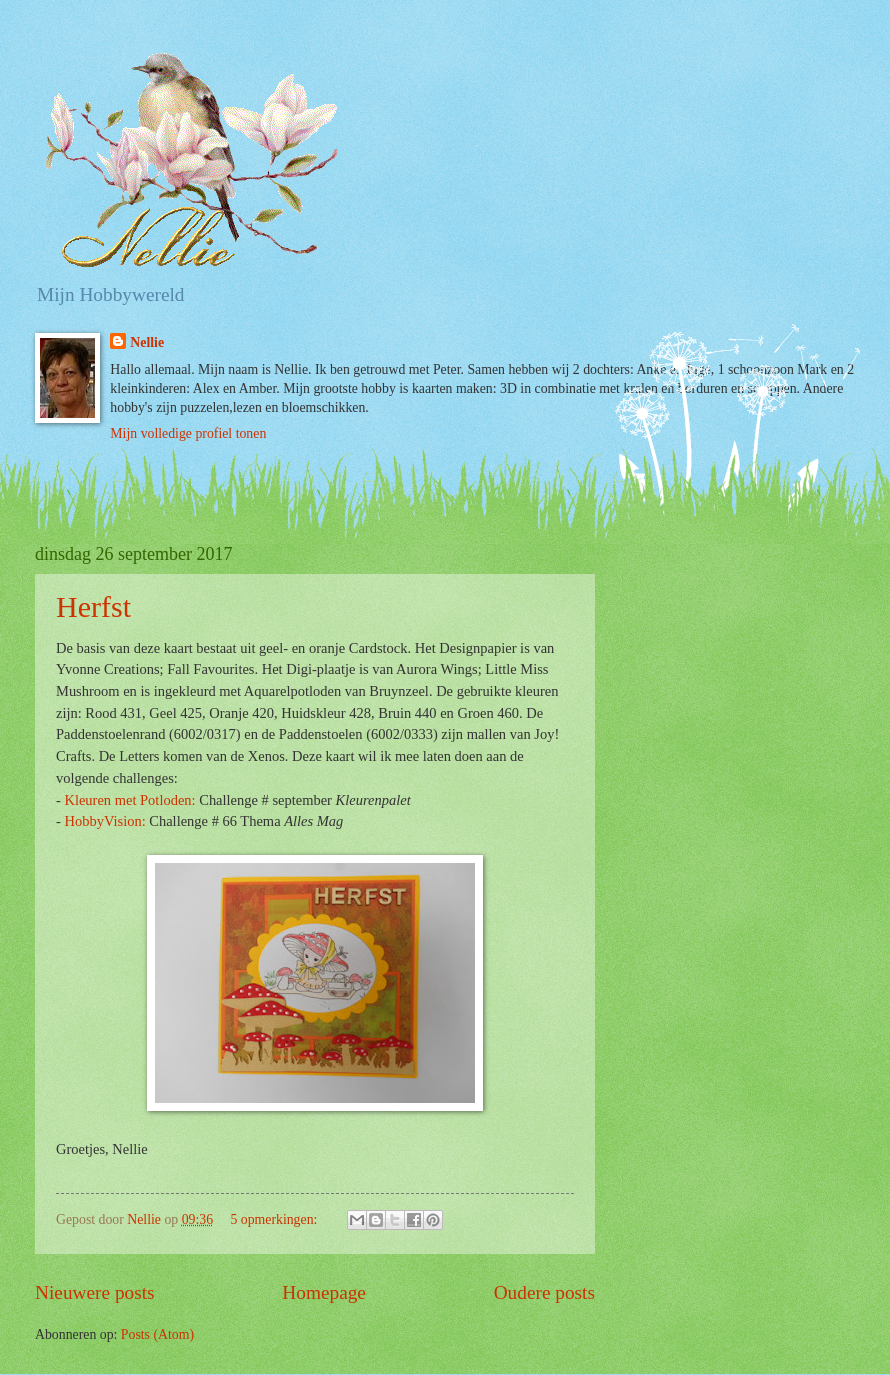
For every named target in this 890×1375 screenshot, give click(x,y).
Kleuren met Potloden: (129, 800)
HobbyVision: (104, 821)
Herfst (93, 606)
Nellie (147, 342)
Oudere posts (544, 1292)
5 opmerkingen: (275, 1219)
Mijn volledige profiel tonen (188, 433)
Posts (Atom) (157, 1334)
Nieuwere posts (95, 1292)
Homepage (324, 1292)
